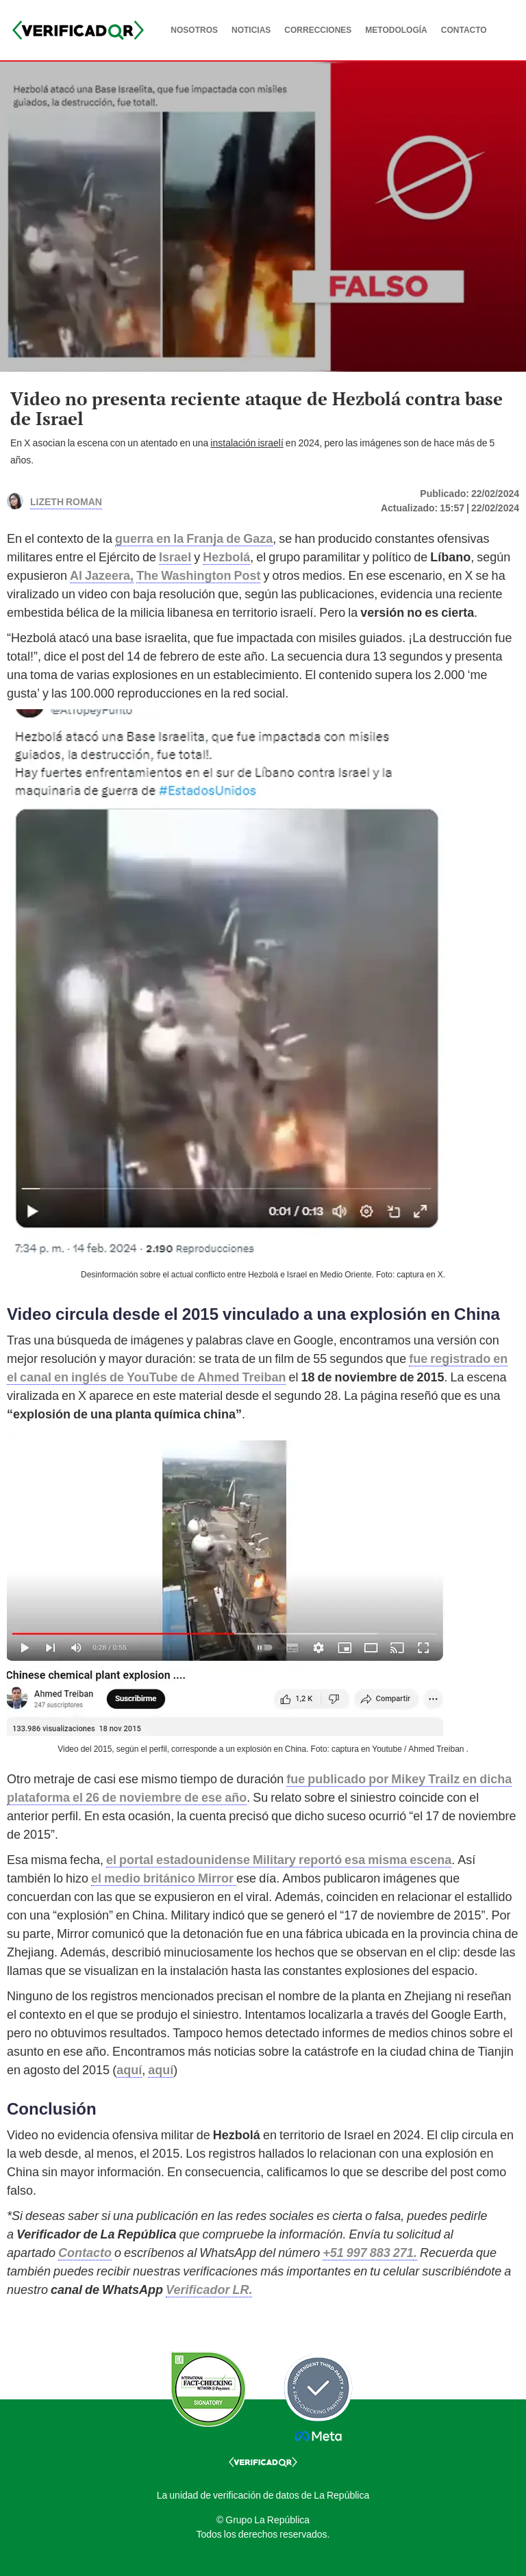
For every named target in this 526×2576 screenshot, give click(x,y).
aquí (129, 2070)
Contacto (85, 2252)
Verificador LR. (209, 2289)
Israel (175, 557)
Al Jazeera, (102, 575)
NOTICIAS (251, 30)
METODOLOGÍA (396, 30)
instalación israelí (247, 442)
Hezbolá (226, 557)
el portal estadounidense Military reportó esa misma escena (278, 1859)
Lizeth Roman (66, 500)
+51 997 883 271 (368, 2252)
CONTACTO (464, 30)
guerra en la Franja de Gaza (194, 538)
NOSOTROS (194, 30)
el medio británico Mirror (163, 1878)
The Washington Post (198, 575)
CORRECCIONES (317, 30)
